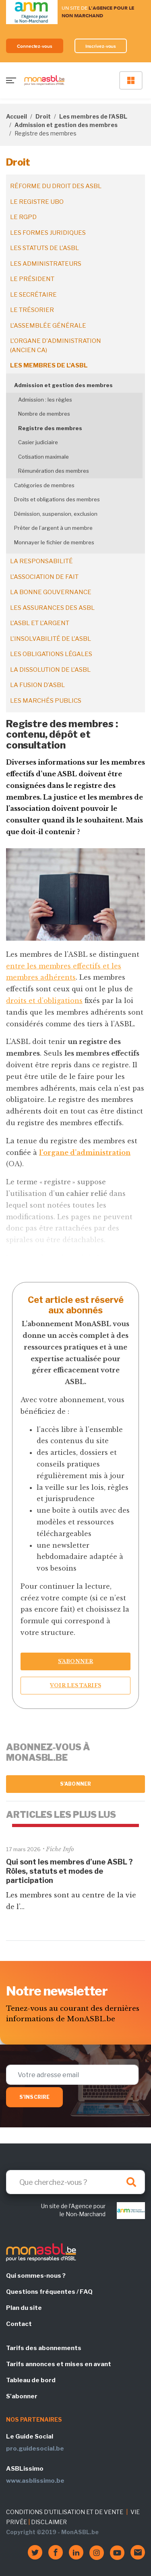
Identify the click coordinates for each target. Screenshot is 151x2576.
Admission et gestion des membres (66, 124)
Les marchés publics (45, 700)
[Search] (75, 2182)
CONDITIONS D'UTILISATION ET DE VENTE (64, 2511)
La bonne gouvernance (50, 592)
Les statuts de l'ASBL (44, 248)
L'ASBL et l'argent (39, 623)
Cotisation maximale (43, 456)
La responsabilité (41, 561)
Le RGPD (23, 217)
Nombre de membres (44, 413)
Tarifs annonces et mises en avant (58, 2364)
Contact (19, 2324)
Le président (32, 279)
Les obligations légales (51, 654)
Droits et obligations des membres (57, 499)
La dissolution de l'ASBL (50, 669)
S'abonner (75, 1784)
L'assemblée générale (48, 325)
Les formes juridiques (48, 232)
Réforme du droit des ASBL (55, 186)
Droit (43, 116)
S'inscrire (34, 2097)
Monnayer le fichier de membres (54, 542)
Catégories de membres (44, 485)
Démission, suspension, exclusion (55, 514)
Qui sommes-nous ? (36, 2275)
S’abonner (75, 1661)
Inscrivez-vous (100, 46)
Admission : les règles (45, 399)
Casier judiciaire (38, 442)
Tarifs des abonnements (43, 2348)
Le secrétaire (33, 294)
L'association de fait (44, 576)
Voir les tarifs (75, 1685)
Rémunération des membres (53, 471)
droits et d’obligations (44, 1001)
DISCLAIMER (49, 2522)
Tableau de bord (31, 2380)
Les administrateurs (45, 263)
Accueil (16, 116)
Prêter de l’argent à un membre (53, 528)
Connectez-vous (34, 46)
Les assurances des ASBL (52, 607)
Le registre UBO (37, 201)
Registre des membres (50, 428)
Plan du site (24, 2307)
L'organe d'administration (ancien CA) (55, 345)
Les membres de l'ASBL (93, 116)
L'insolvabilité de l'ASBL (50, 638)
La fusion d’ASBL (37, 685)
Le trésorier (32, 310)
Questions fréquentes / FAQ (49, 2291)
